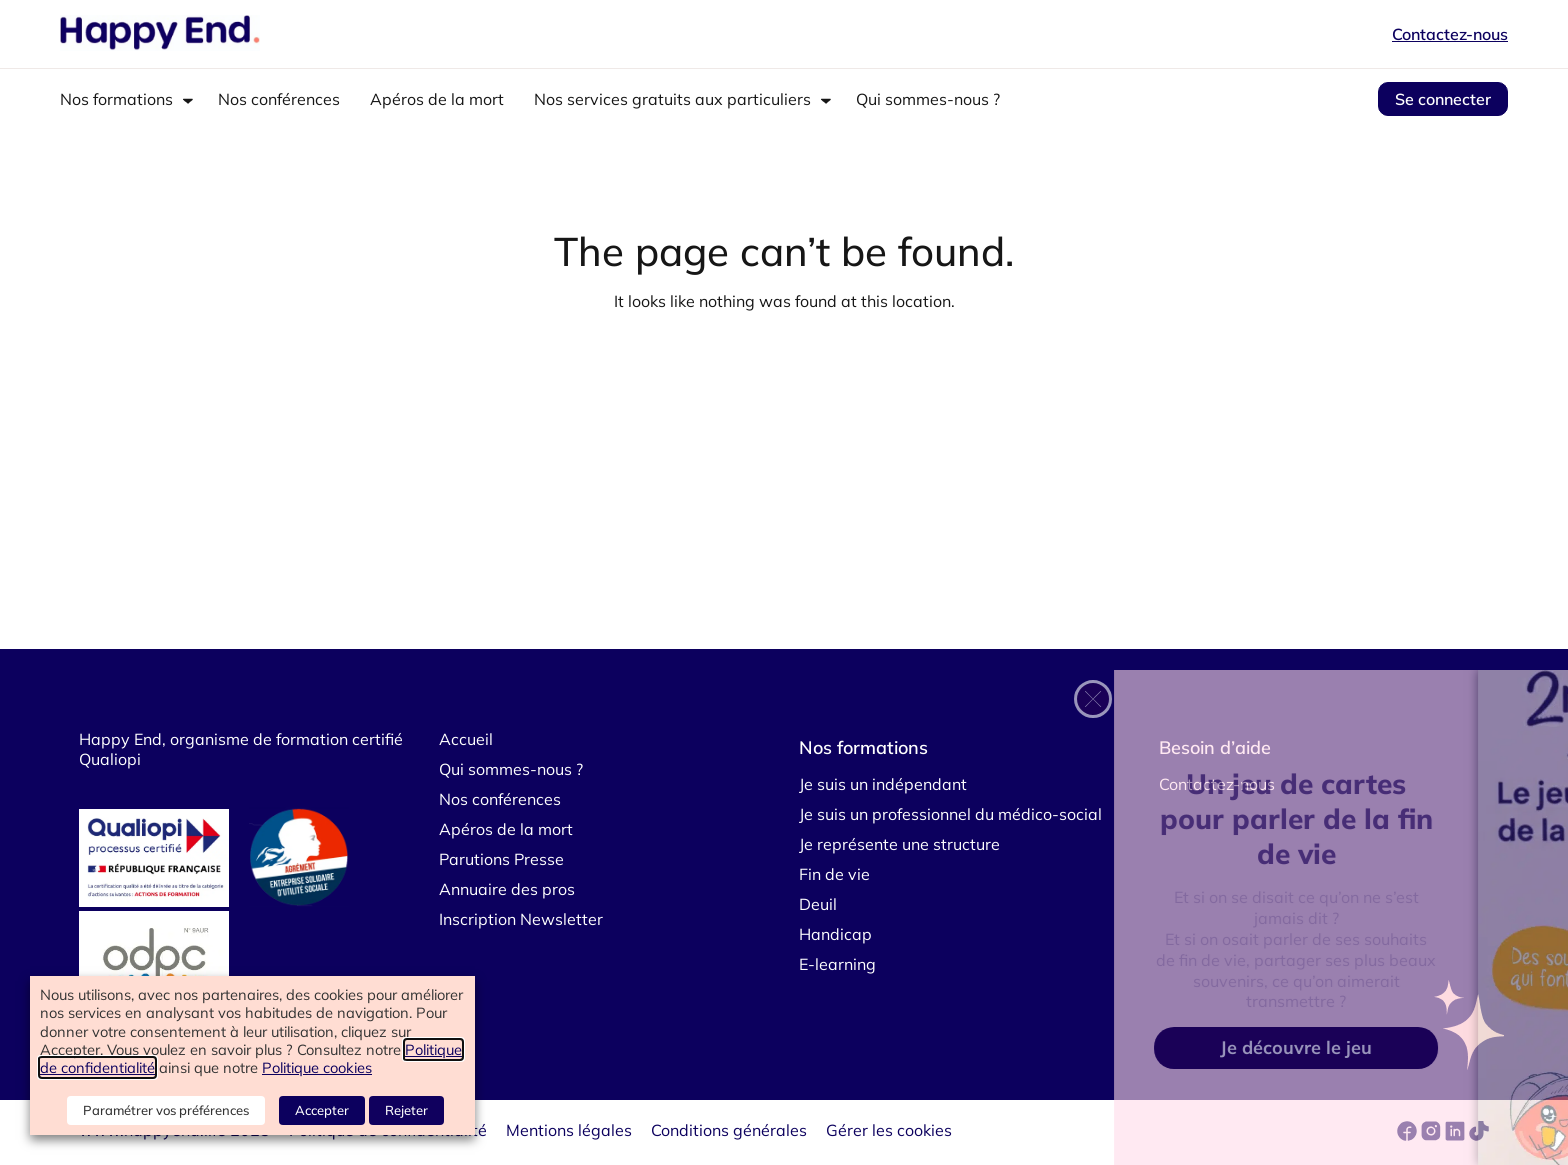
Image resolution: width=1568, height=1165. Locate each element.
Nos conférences (279, 99)
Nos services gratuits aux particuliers (672, 99)
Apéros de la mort (437, 99)
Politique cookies (317, 1067)
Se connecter (1443, 99)
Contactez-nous (1450, 34)
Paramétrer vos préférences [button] (166, 1110)
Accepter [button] (322, 1110)
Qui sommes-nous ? (928, 99)
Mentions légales (569, 1130)
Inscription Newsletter (521, 919)
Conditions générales (729, 1130)
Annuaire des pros (507, 889)
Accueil (466, 739)
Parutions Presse (501, 859)
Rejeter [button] (406, 1110)
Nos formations (116, 99)
